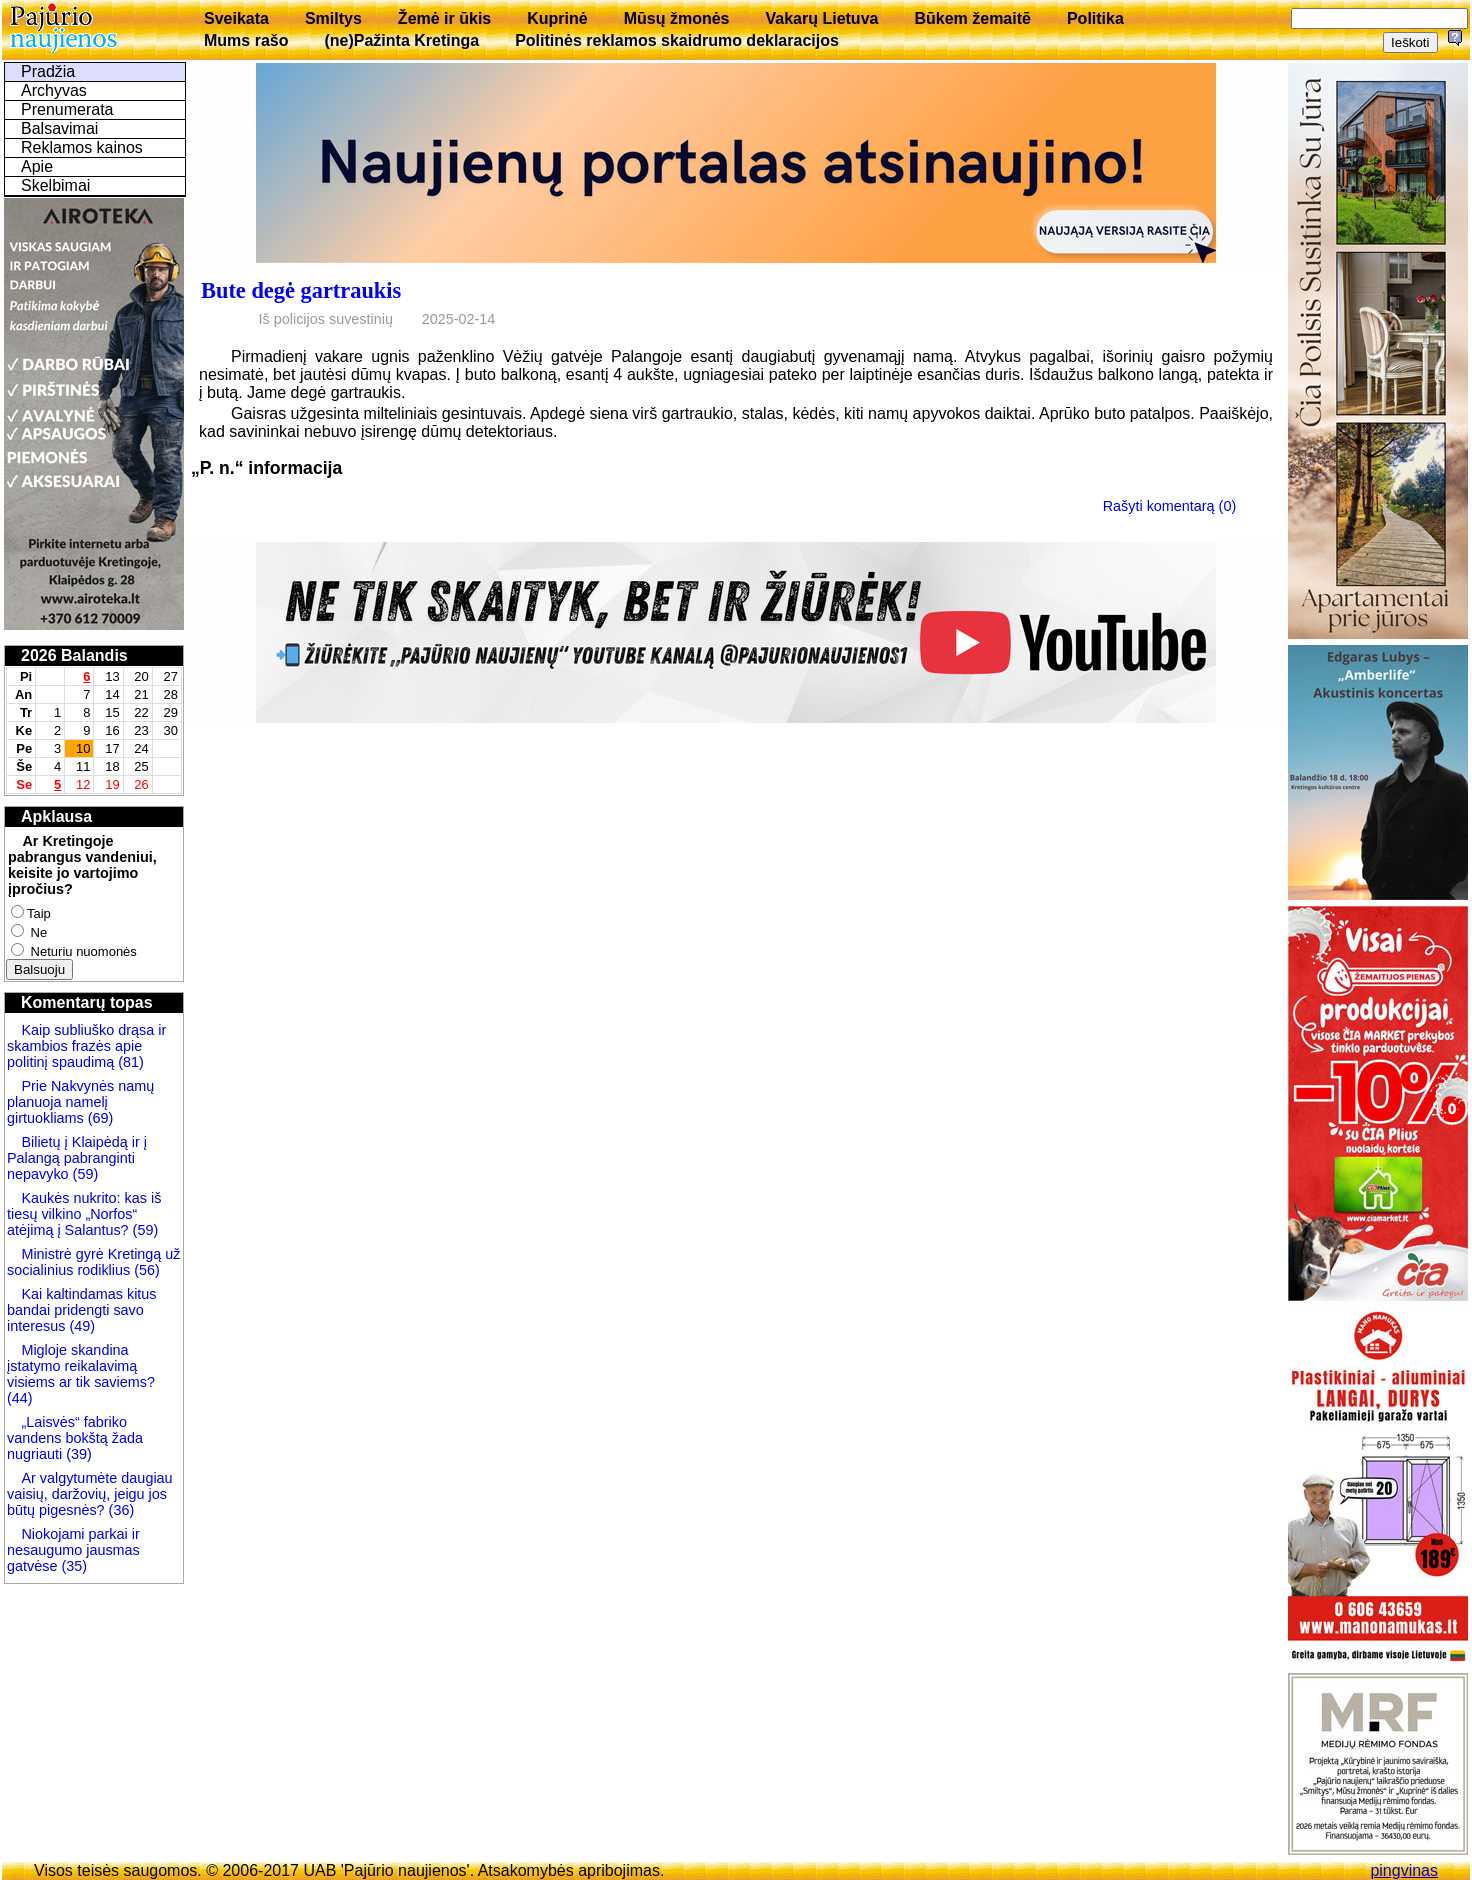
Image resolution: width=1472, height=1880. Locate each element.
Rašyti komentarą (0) (1170, 506)
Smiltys (333, 18)
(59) (84, 1174)
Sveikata (236, 18)
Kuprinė (557, 18)
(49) (80, 1326)
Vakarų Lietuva (821, 18)
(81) (129, 1062)
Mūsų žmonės (677, 18)
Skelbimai (55, 185)
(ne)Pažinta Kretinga (401, 40)
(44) (20, 1398)
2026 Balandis (74, 655)
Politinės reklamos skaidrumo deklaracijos (677, 40)
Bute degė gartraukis (301, 290)
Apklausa (56, 816)
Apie (37, 166)
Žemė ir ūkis (444, 18)
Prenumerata (67, 109)
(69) (99, 1118)
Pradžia (48, 71)
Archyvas (54, 90)
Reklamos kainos (82, 147)
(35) (72, 1566)
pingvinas (1404, 1870)
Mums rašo (246, 40)
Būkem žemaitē (972, 18)
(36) (120, 1510)
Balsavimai (59, 128)
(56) (145, 1270)
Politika (1095, 18)
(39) (77, 1454)
